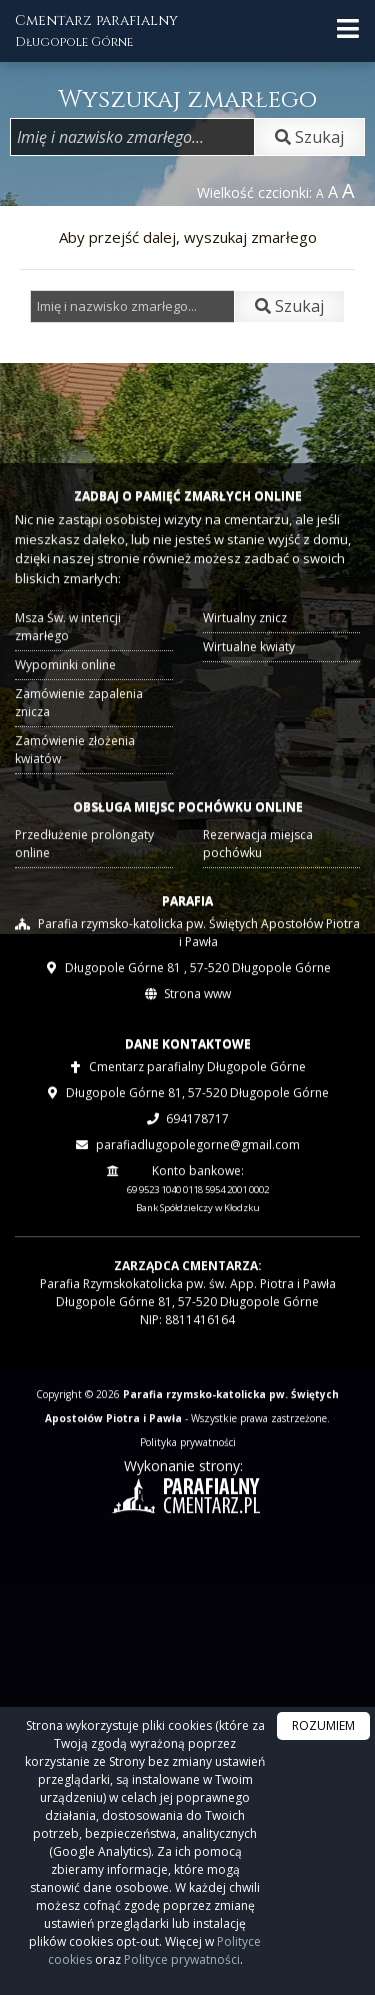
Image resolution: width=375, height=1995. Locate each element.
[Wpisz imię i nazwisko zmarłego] (132, 137)
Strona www (197, 1059)
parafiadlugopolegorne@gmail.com (198, 1210)
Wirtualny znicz (242, 686)
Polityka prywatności (188, 1508)
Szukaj (309, 137)
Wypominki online (70, 731)
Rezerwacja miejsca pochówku (254, 903)
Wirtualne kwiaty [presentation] (246, 714)
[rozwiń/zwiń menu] (348, 28)
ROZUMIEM (323, 1725)
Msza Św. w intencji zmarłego (73, 695)
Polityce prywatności (182, 1959)
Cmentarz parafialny (96, 30)
